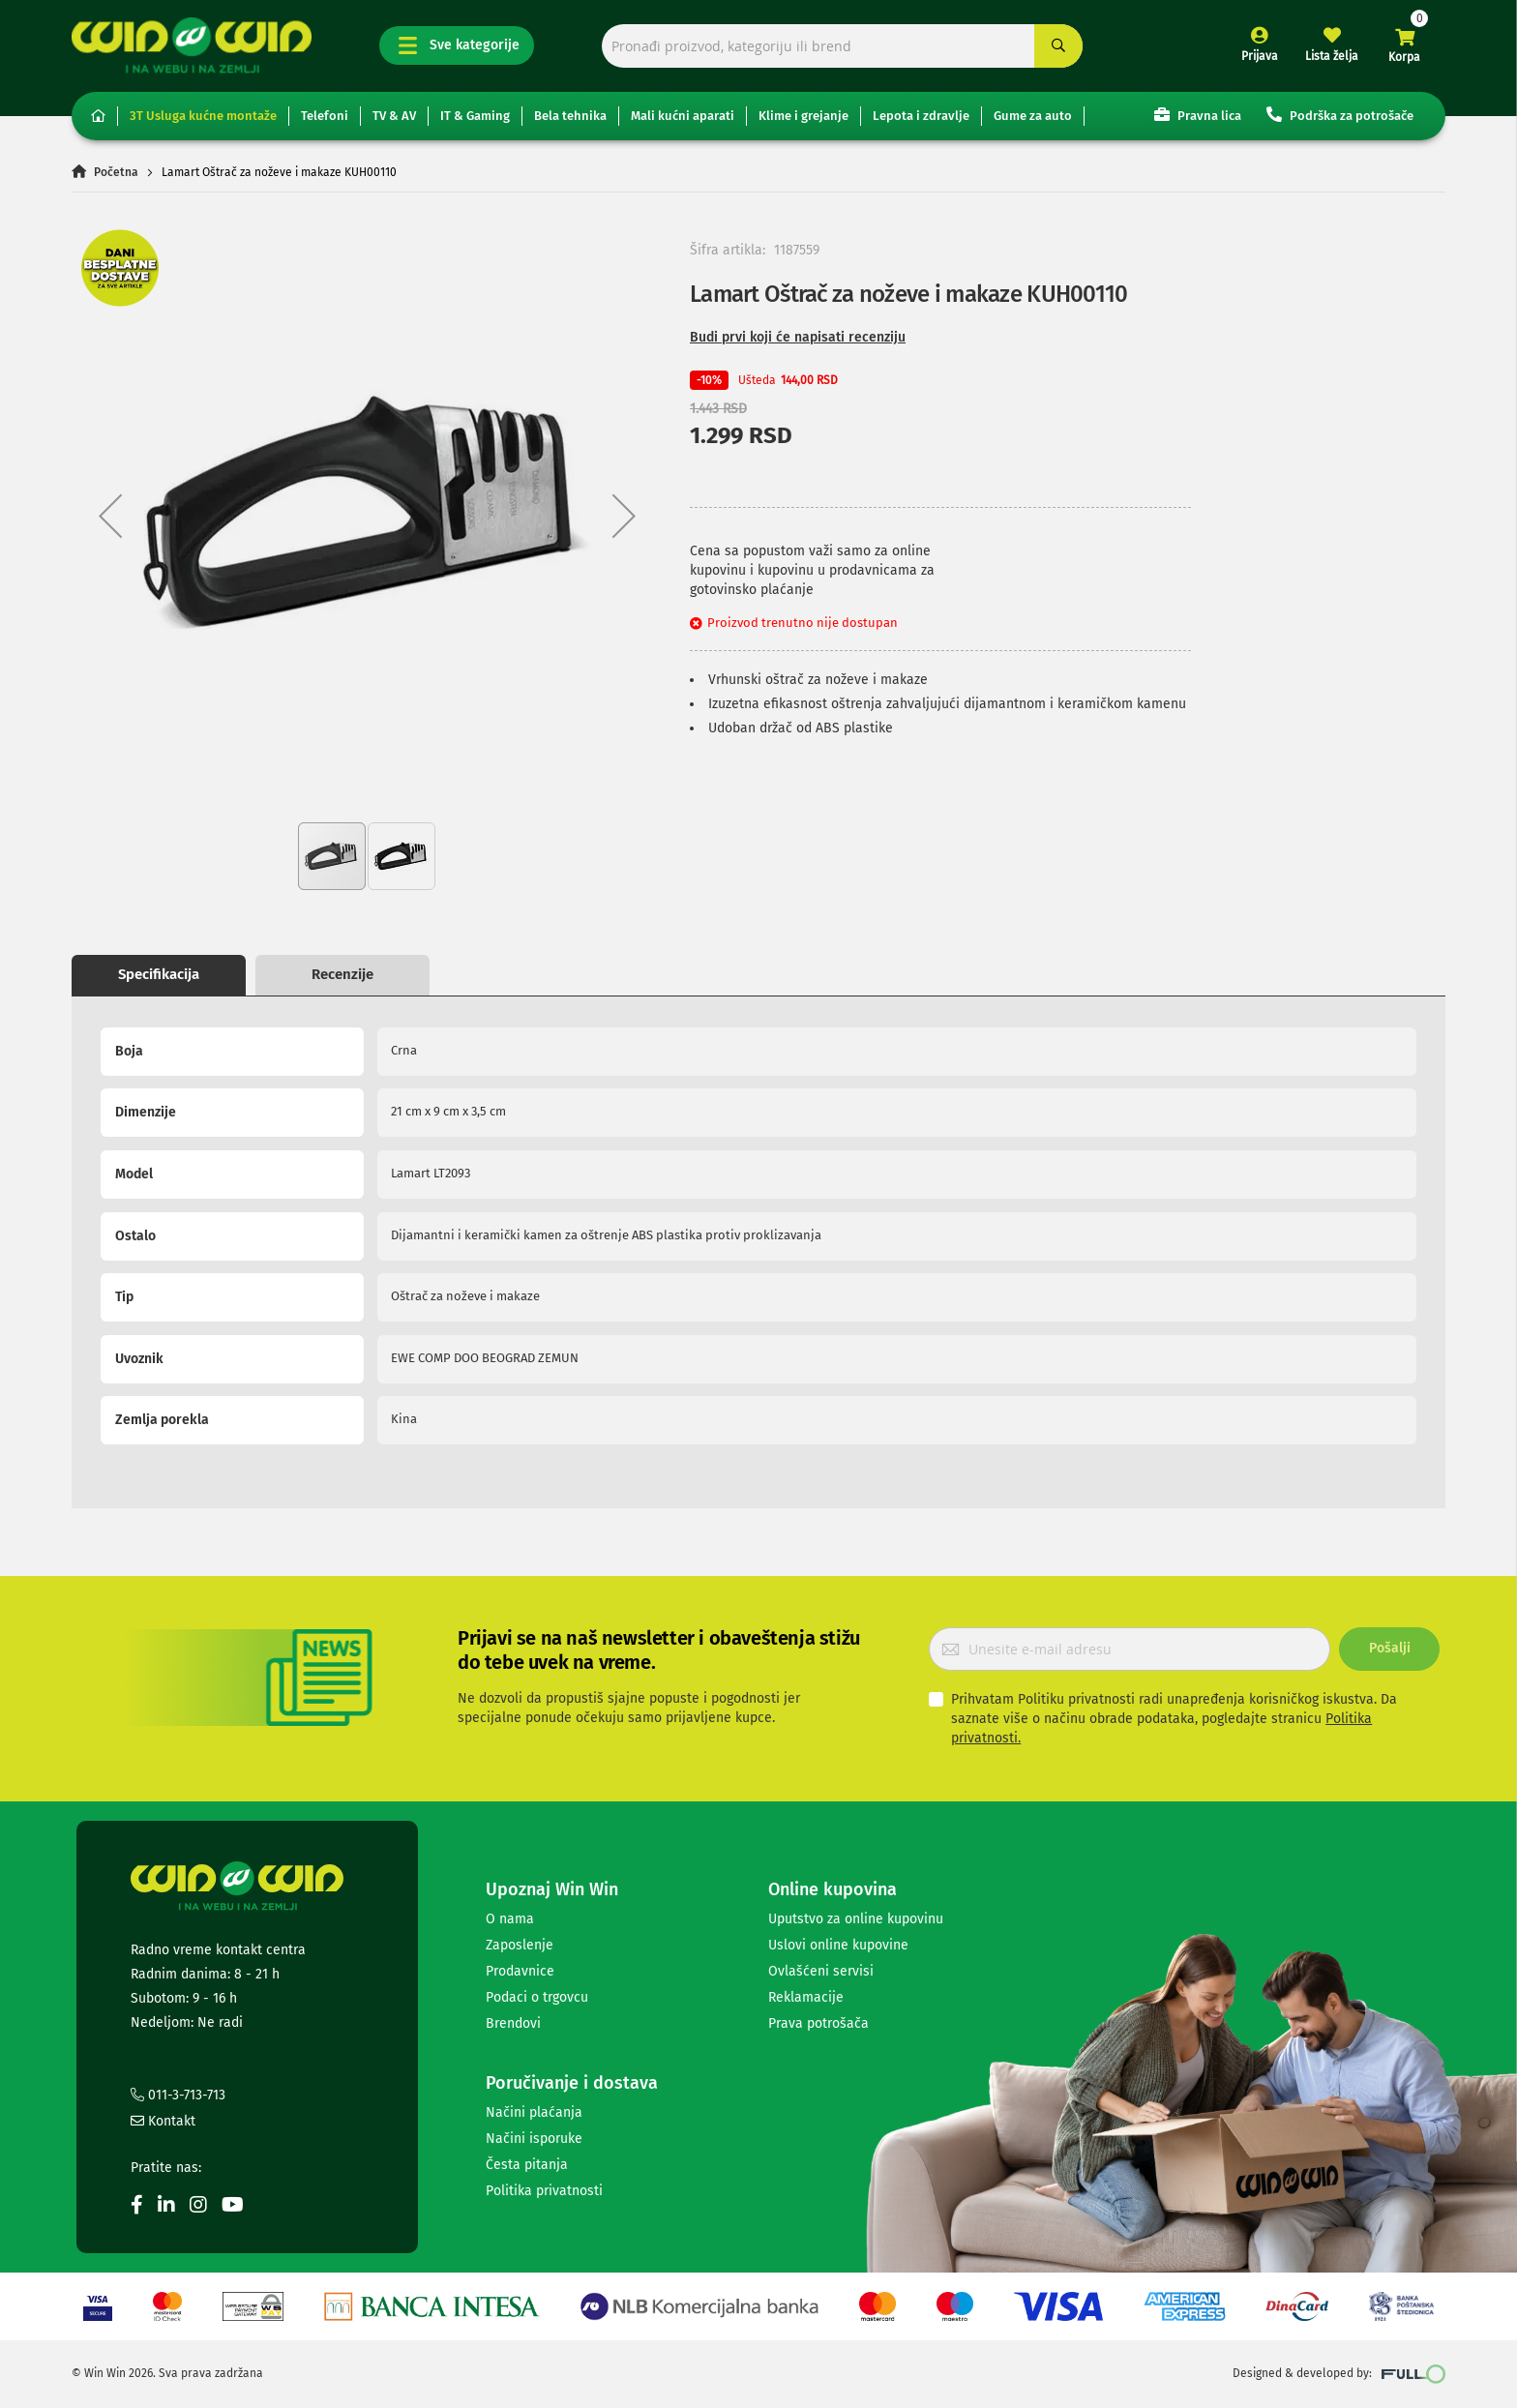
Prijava (1259, 56)
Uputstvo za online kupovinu (855, 1919)
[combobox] (842, 46)
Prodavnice (520, 1971)
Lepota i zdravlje (921, 115)
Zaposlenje (519, 1945)
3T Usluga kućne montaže (203, 115)
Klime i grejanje (803, 115)
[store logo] (192, 45)
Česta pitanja (527, 2164)
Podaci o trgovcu (537, 1997)
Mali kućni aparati (682, 115)
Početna (116, 172)
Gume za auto (1033, 115)
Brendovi (513, 2023)
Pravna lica (1197, 114)
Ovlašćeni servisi (821, 1971)
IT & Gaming (475, 115)
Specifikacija (158, 974)
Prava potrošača (818, 2023)
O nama (510, 1919)
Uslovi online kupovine (838, 1945)
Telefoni (324, 115)
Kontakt (163, 2121)
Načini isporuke (534, 2138)
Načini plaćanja (534, 2112)
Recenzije (342, 974)
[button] (110, 515)
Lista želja (1331, 56)
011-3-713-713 (178, 2095)
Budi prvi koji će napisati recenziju (798, 337)
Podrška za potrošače (1339, 114)
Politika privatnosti (544, 2191)
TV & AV (394, 115)
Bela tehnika (570, 115)
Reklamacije (806, 1997)
